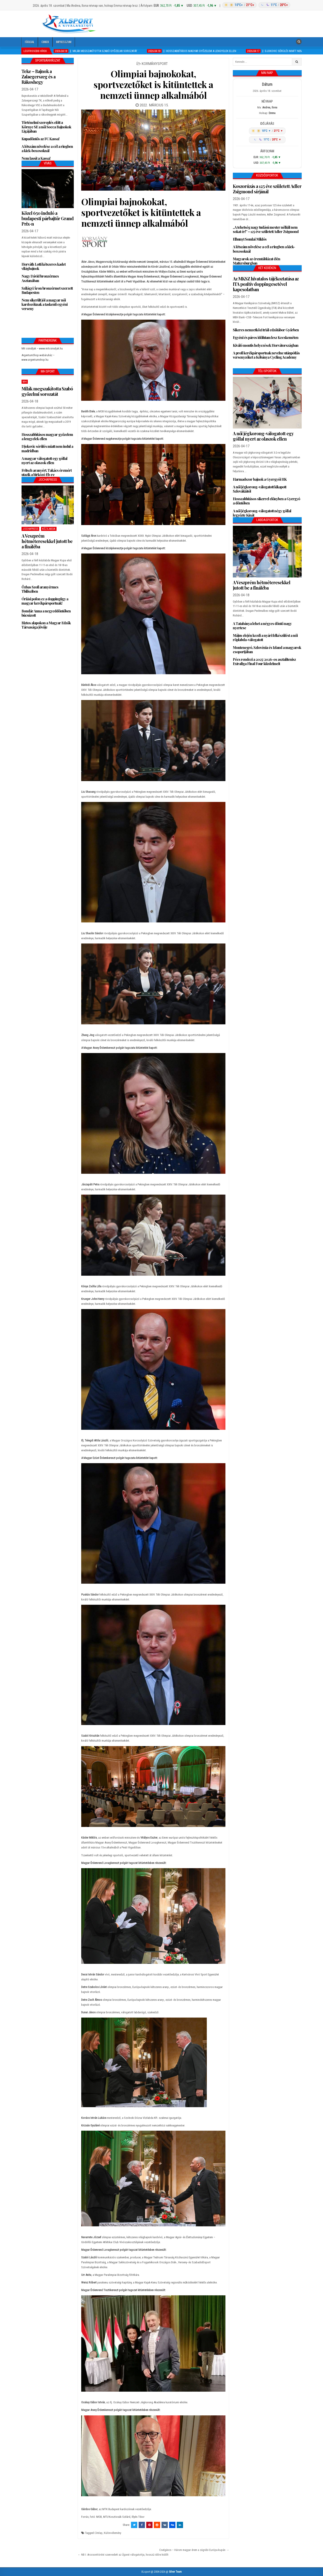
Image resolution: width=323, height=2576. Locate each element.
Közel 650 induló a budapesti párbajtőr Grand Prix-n (48, 218)
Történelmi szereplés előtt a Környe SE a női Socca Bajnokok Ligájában (46, 126)
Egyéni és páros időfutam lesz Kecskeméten (265, 337)
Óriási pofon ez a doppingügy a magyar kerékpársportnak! (45, 601)
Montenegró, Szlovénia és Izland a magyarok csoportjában (267, 649)
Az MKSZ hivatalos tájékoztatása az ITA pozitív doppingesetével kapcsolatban (266, 284)
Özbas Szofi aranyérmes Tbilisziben (40, 589)
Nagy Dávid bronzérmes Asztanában (40, 278)
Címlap (98, 2533)
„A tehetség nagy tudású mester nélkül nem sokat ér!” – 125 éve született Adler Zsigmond (266, 229)
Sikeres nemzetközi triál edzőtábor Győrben (266, 329)
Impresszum (63, 42)
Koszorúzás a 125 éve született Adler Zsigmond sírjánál (267, 188)
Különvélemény (112, 2533)
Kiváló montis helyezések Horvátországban (265, 345)
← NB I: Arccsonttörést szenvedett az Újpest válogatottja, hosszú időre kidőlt (123, 2554)
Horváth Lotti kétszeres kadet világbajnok (43, 266)
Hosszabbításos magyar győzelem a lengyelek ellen (47, 436)
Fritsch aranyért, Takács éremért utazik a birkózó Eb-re (47, 472)
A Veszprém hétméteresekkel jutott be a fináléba (47, 541)
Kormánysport (155, 63)
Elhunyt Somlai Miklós (249, 239)
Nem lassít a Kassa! (36, 158)
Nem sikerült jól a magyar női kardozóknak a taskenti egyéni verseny (45, 304)
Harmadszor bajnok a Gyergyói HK (260, 479)
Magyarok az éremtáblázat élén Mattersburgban (256, 260)
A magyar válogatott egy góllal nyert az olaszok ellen (44, 460)
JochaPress (30, 528)
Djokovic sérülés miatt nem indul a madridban (47, 448)
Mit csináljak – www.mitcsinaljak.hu (42, 348)
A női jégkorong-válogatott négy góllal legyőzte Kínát (262, 512)
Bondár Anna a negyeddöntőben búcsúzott (46, 613)
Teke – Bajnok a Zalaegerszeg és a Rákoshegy (38, 76)
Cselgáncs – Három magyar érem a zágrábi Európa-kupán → (194, 2550)
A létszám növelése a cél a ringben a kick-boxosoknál (47, 148)
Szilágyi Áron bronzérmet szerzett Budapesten (47, 290)
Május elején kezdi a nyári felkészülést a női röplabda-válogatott (265, 637)
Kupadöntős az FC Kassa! (40, 138)
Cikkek (45, 42)
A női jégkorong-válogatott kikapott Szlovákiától (259, 489)
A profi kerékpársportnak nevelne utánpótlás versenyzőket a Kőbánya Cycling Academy (266, 355)
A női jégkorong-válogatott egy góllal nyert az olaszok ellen (263, 436)
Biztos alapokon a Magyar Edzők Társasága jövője (46, 624)
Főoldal (29, 42)
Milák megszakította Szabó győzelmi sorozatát (47, 391)
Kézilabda (48, 528)
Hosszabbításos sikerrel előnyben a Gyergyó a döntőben (266, 500)
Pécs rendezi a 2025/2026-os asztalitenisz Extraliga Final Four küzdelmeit (264, 661)
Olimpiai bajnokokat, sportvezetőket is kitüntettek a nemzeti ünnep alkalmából (153, 84)
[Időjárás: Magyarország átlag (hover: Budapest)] (255, 5)
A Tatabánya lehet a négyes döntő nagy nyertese (262, 625)
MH (25, 381)
